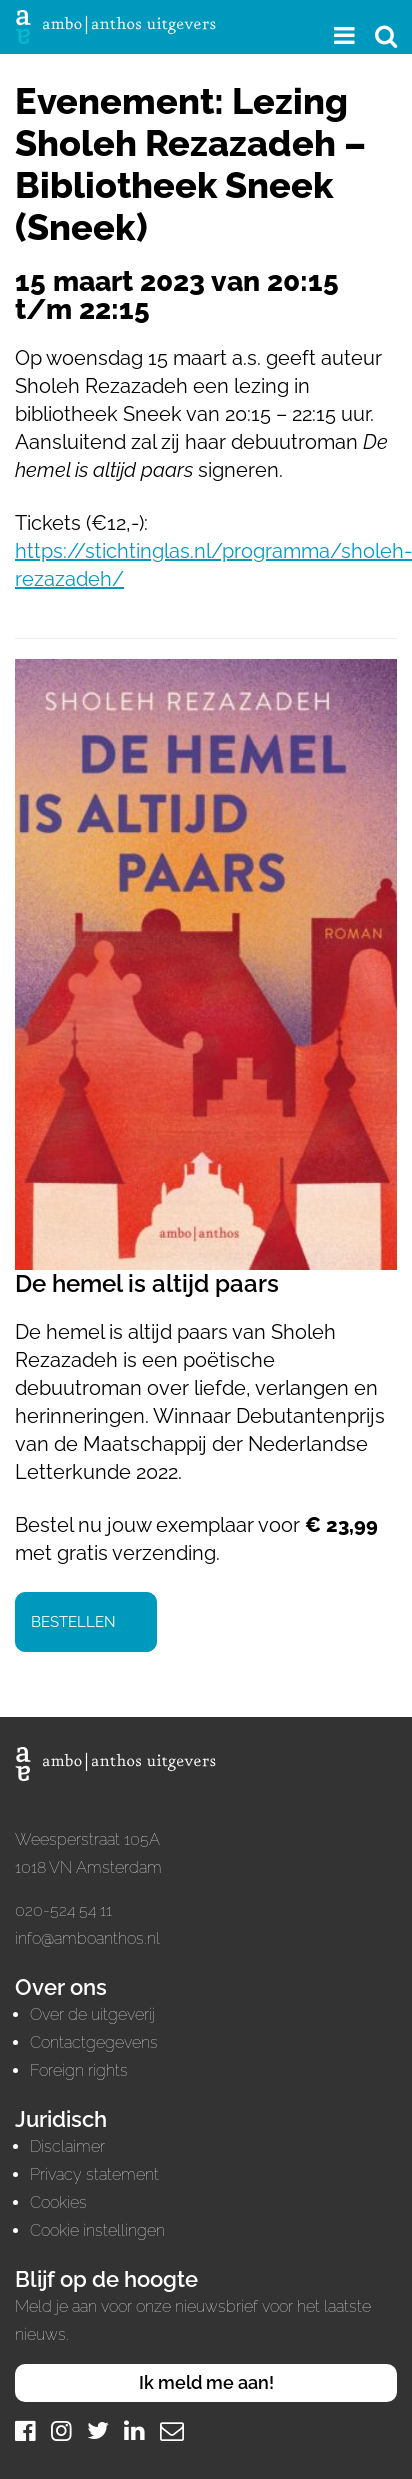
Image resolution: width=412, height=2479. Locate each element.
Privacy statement (94, 2174)
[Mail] (172, 2430)
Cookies (58, 2202)
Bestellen (73, 1622)
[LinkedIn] (134, 2430)
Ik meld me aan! (206, 2382)
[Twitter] (98, 2430)
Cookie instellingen (97, 2230)
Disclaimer (67, 2146)
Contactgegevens (94, 2042)
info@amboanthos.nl (87, 1938)
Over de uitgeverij (92, 2014)
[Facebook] (25, 2430)
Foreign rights (79, 2070)
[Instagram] (61, 2430)
